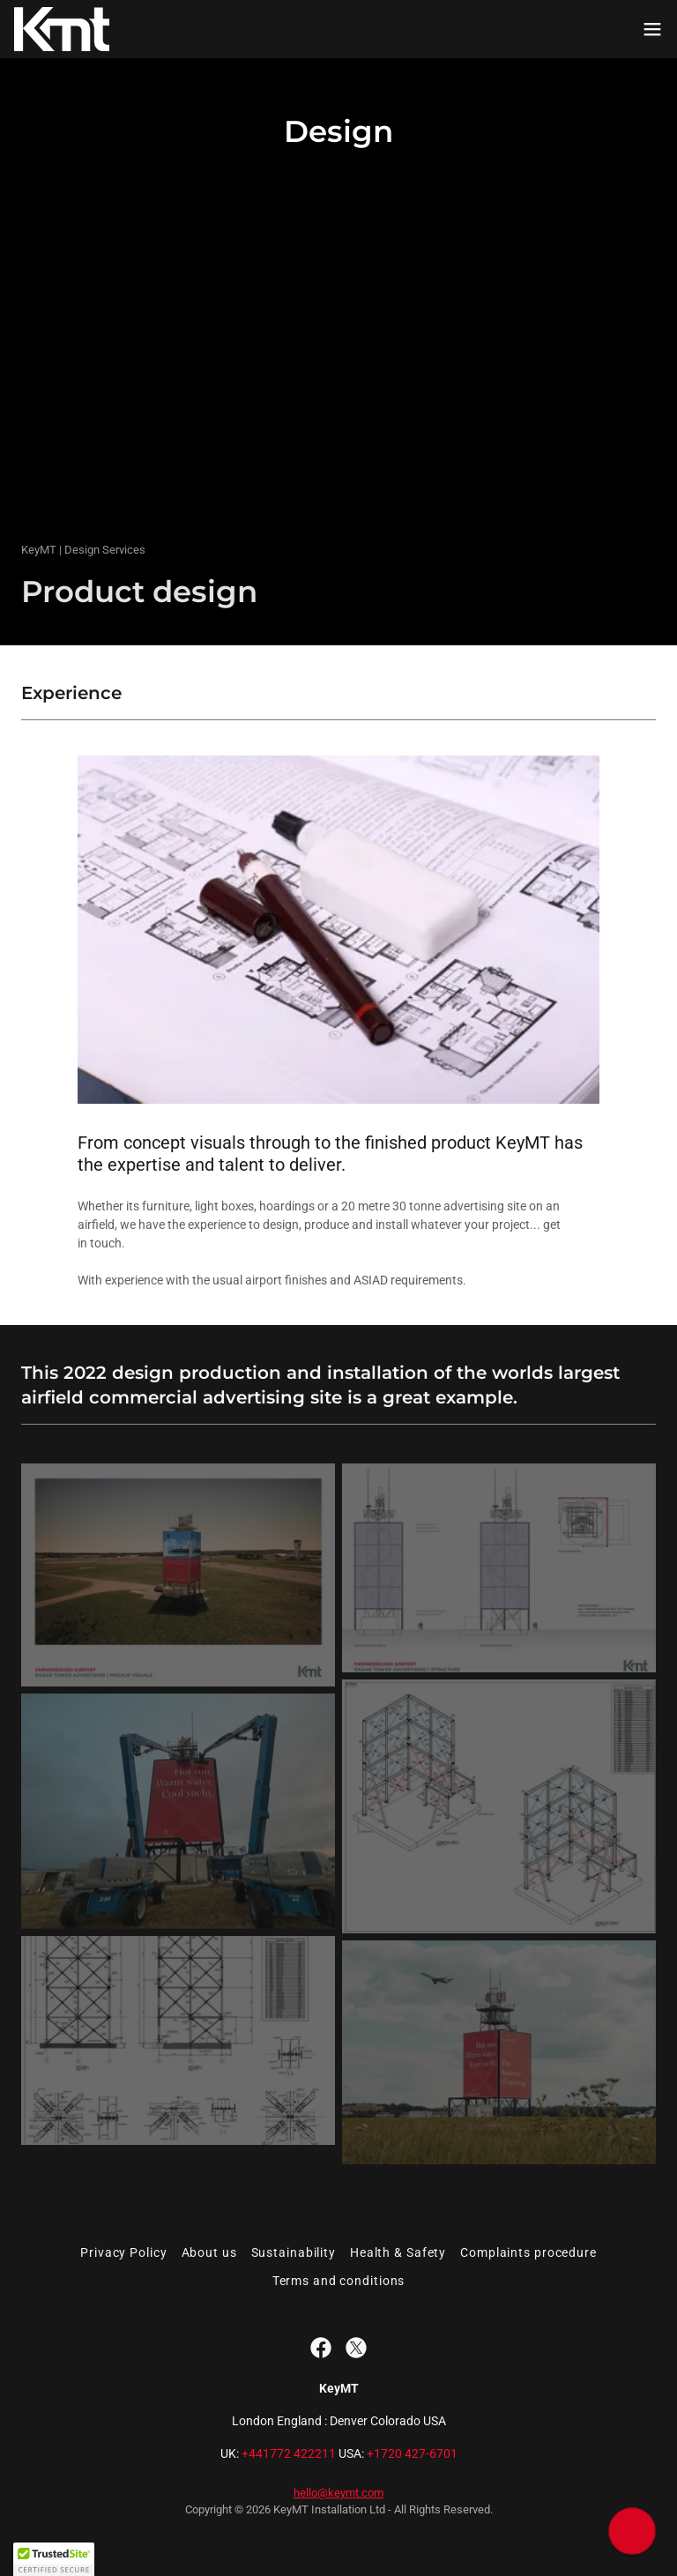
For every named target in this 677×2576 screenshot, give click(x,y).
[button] (652, 29)
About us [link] (209, 2252)
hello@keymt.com (338, 2492)
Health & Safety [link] (398, 2252)
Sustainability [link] (293, 2252)
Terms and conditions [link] (338, 2281)
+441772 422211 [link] (289, 2453)
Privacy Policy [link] (123, 2252)
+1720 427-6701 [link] (412, 2453)
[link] (61, 29)
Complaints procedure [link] (528, 2252)
